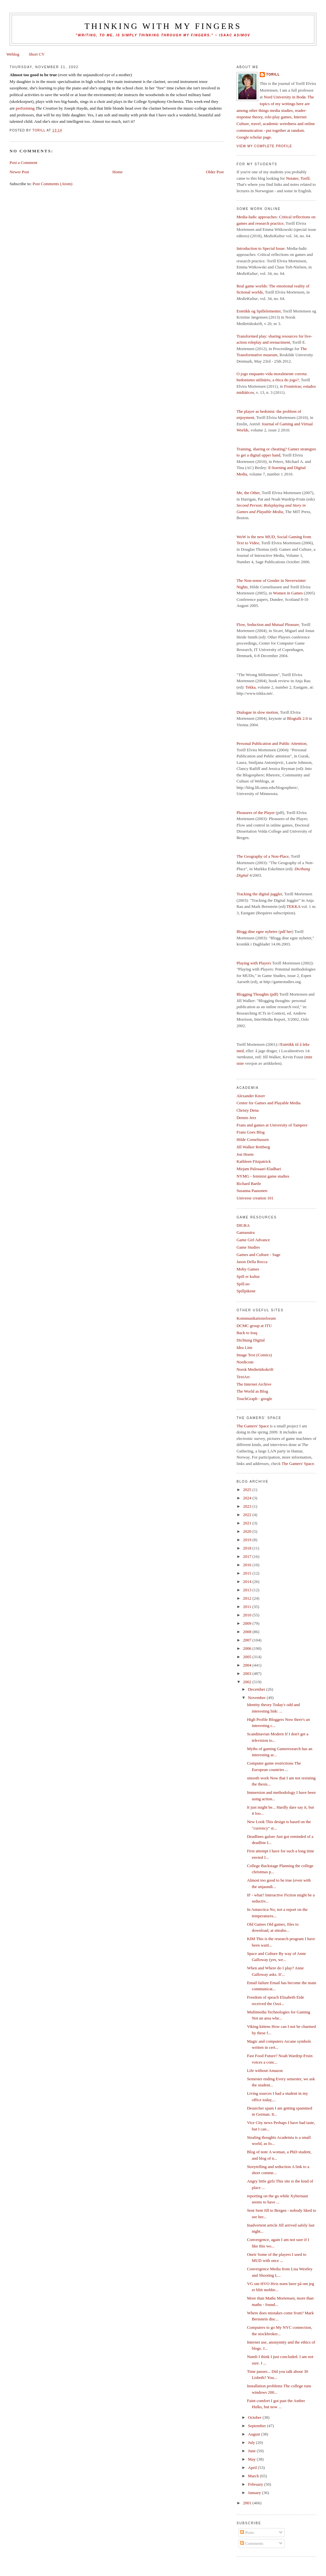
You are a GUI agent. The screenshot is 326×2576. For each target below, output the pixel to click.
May (252, 2459)
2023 (247, 1506)
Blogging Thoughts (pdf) (257, 994)
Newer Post (19, 171)
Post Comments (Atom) (52, 183)
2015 (247, 1573)
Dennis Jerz (246, 1117)
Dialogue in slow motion (257, 712)
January (255, 2492)
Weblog (12, 54)
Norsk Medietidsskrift (255, 1369)
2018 (247, 1548)
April (253, 2467)
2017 (247, 1556)
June (252, 2450)
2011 (247, 1606)
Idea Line (244, 1347)
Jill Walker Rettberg (253, 1146)
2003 (247, 1673)
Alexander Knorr (251, 1095)
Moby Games (248, 1269)
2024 (247, 1498)
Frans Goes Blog (251, 1132)
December (257, 1689)
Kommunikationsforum (256, 1318)
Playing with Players (254, 963)
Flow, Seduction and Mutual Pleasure (268, 624)
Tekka (250, 687)
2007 (247, 1640)
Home (117, 171)
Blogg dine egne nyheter (257, 931)
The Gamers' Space (253, 1426)
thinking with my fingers (162, 26)
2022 (247, 1514)
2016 (247, 1564)
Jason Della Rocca (252, 1261)
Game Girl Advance (253, 1239)
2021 (247, 1523)
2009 (247, 1623)
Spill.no (243, 1283)
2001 (247, 2502)
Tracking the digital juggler (259, 893)
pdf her (286, 931)
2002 (247, 1681)
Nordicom (245, 1362)
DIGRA (243, 1225)
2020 (247, 1531)
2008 (247, 1631)
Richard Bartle (249, 1183)
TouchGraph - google (254, 1398)
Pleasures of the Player (256, 812)
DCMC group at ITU (254, 1325)
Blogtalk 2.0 (297, 718)
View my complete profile (264, 146)
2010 (247, 1615)
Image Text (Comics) (254, 1354)
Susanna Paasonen (252, 1190)
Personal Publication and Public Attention (271, 743)
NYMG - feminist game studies (263, 1176)
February (256, 2484)
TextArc (243, 1376)
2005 (247, 1656)
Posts (247, 2532)
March (254, 2475)
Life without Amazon (265, 2070)
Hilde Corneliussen (253, 1139)
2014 (247, 1581)
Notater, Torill (298, 178)
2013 (247, 1589)
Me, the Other (248, 492)
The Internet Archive (254, 1384)
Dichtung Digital (251, 1340)
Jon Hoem (245, 1154)
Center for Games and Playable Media (269, 1102)
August (254, 2434)
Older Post (215, 171)
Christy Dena (248, 1110)
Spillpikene (246, 1290)
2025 (247, 1489)
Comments (251, 2543)
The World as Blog (252, 1391)
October (255, 2417)
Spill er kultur (248, 1276)
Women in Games (288, 593)
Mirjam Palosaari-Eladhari (259, 1168)
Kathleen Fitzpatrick (254, 1161)
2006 (247, 1648)
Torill (273, 74)
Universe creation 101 (255, 1198)
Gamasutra (246, 1232)
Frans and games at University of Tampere (272, 1125)
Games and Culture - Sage (258, 1254)
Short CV (36, 54)
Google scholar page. (254, 137)
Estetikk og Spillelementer (259, 311)
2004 (247, 1665)
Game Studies (248, 1247)
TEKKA (293, 906)
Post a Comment (23, 162)
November (257, 1697)
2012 (247, 1598)
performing (25, 108)
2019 (247, 1539)
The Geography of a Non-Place (263, 856)
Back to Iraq (247, 1332)
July (252, 2442)
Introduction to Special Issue (260, 248)
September (257, 2425)
